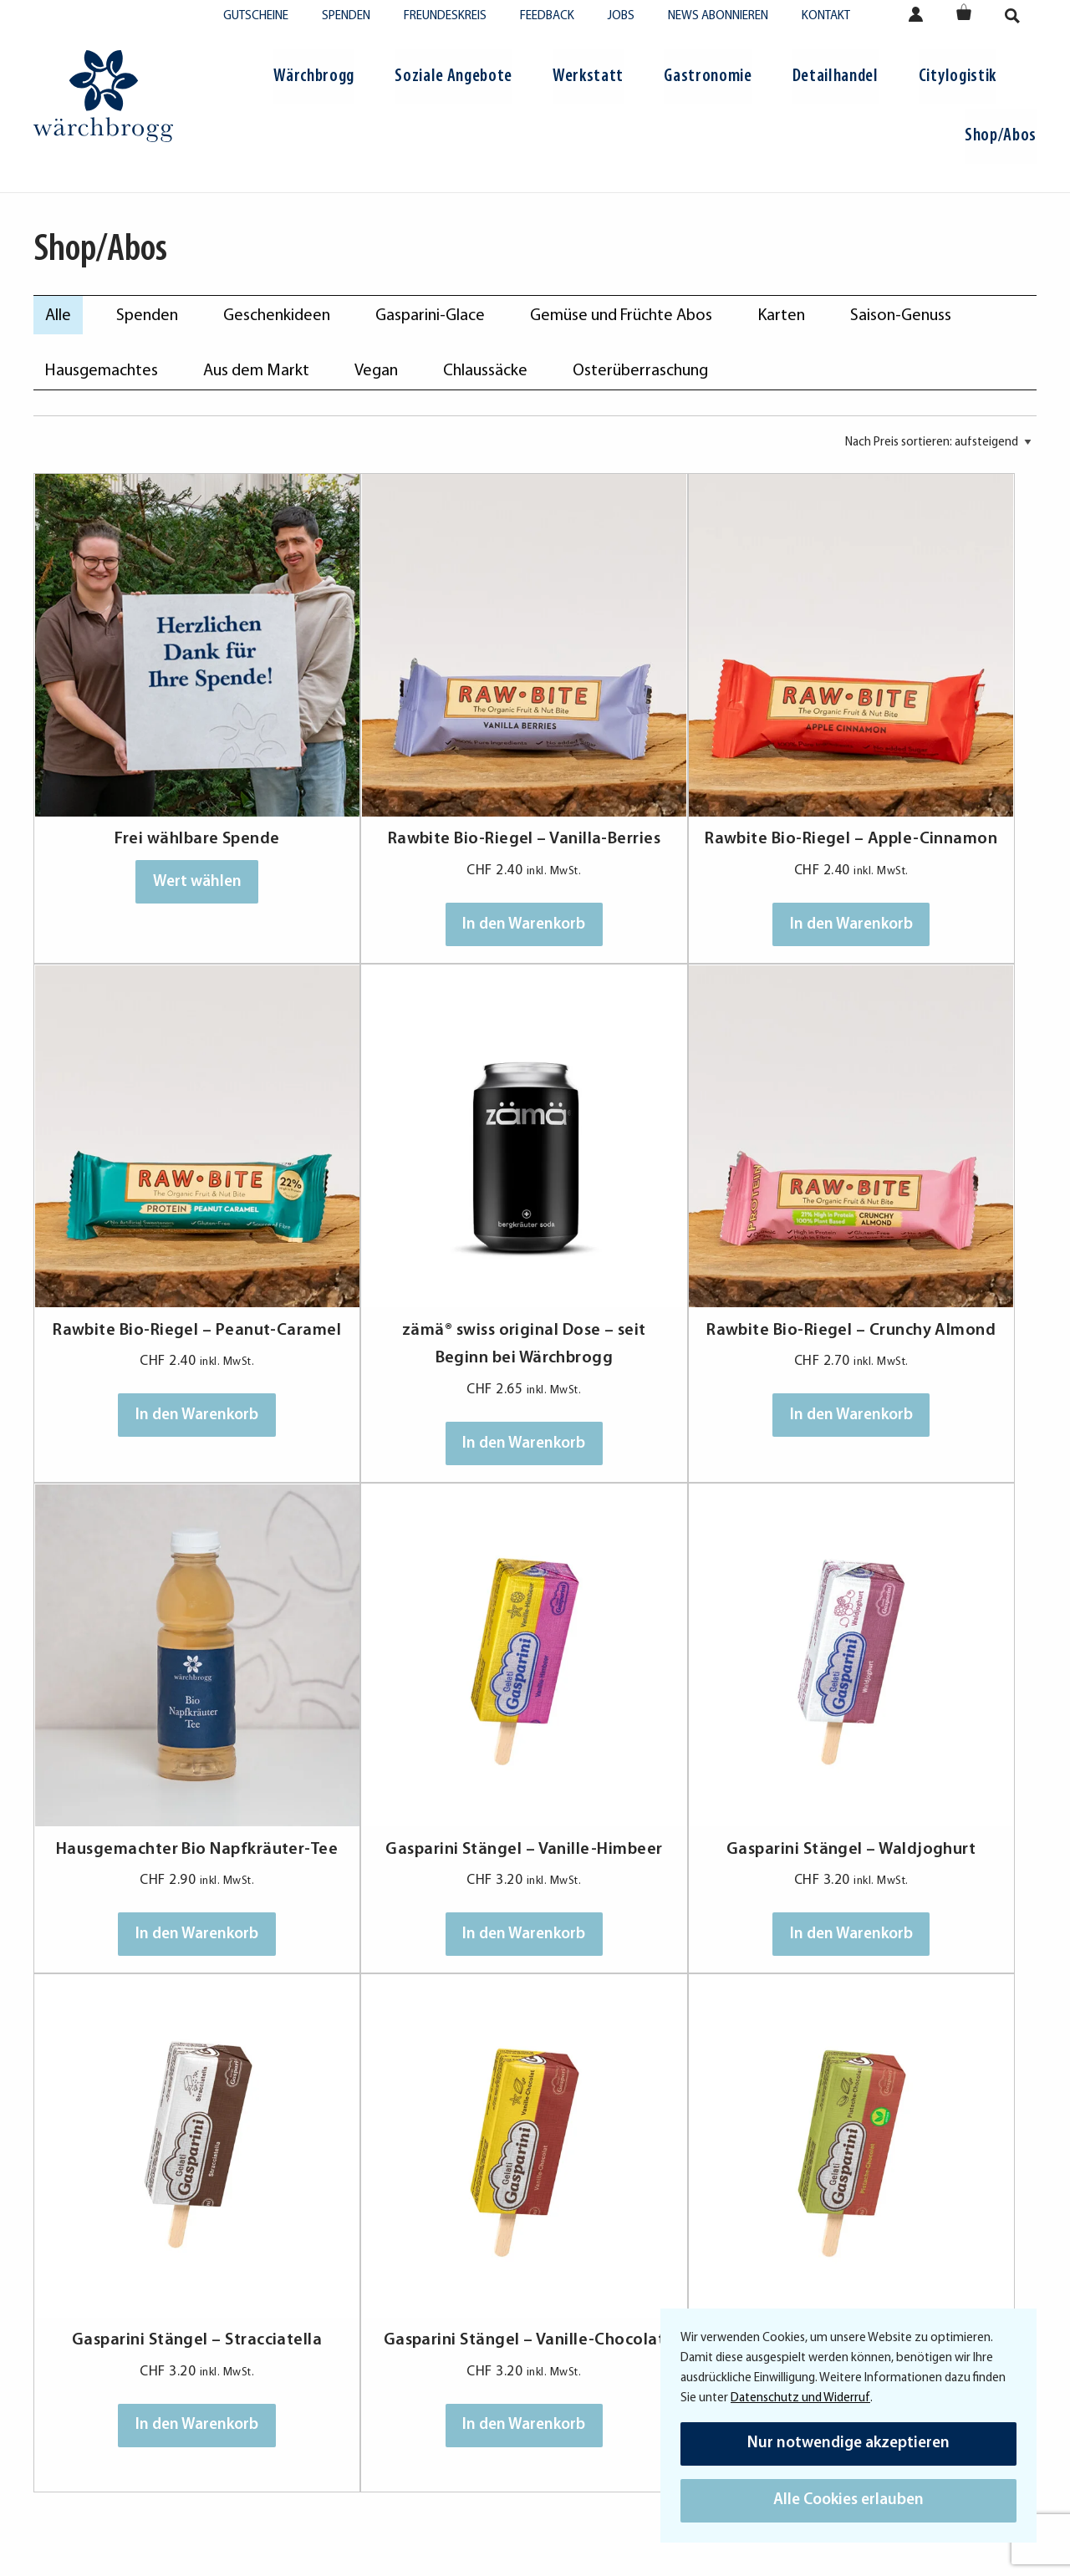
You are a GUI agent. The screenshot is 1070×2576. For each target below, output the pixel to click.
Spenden (346, 16)
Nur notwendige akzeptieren (848, 2443)
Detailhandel (835, 76)
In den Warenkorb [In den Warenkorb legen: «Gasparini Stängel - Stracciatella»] (410, 1749)
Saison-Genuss (900, 316)
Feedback (547, 16)
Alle (58, 316)
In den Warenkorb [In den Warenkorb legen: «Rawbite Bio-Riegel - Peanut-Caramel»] (911, 872)
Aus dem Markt (256, 371)
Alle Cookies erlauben (848, 2500)
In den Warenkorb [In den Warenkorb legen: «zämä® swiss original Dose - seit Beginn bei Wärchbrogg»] (159, 1311)
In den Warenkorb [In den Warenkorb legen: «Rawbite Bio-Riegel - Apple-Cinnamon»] (660, 872)
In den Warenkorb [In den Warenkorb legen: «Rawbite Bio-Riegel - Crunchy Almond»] (410, 1311)
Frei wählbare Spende (159, 759)
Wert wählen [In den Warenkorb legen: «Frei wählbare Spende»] (159, 801)
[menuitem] (313, 79)
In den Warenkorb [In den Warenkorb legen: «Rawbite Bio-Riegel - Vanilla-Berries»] (410, 872)
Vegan (376, 371)
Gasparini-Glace (430, 316)
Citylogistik (957, 76)
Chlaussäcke (485, 371)
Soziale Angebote (453, 76)
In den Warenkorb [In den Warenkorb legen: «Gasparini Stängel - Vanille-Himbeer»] (911, 1311)
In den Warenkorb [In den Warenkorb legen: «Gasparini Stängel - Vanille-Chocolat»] (660, 1749)
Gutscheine (255, 16)
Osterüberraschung (640, 371)
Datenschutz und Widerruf (800, 2398)
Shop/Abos (1001, 135)
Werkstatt (588, 76)
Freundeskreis (445, 16)
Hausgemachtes (101, 371)
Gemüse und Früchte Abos (621, 316)
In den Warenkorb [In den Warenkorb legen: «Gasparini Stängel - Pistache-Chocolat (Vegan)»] (911, 1749)
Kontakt (826, 16)
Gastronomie (708, 76)
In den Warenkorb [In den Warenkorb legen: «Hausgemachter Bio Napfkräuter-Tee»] (660, 1311)
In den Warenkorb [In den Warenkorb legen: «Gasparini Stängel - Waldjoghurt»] (159, 1749)
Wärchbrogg (313, 76)
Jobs (621, 16)
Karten (781, 316)
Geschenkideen (276, 316)
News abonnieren (718, 16)
